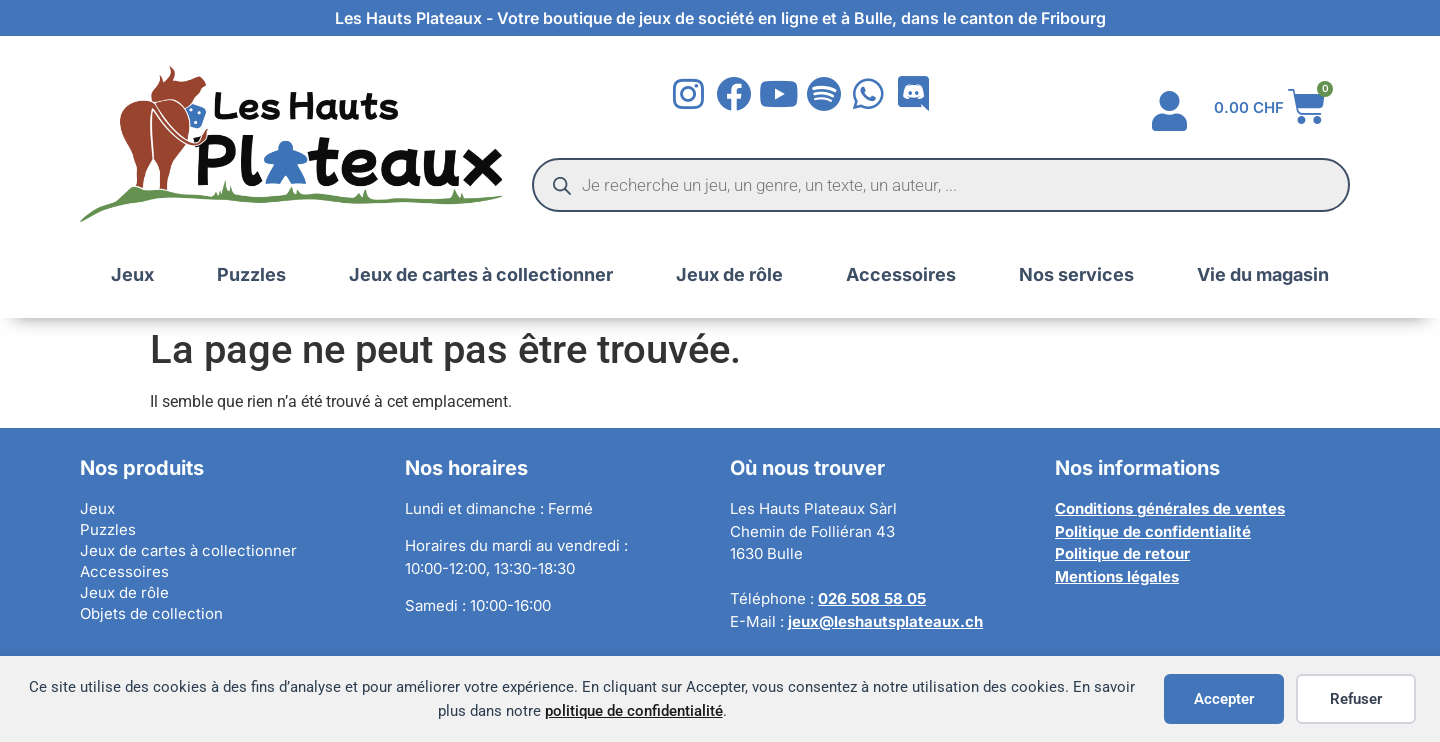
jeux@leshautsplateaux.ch (885, 621)
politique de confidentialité (634, 711)
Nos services (1076, 274)
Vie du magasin (1263, 274)
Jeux (132, 274)
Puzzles (251, 274)
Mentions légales (1117, 576)
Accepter (1224, 699)
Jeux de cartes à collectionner (481, 274)
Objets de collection (151, 613)
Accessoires (901, 274)
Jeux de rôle (729, 274)
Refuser (1356, 699)
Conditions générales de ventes (1170, 508)
